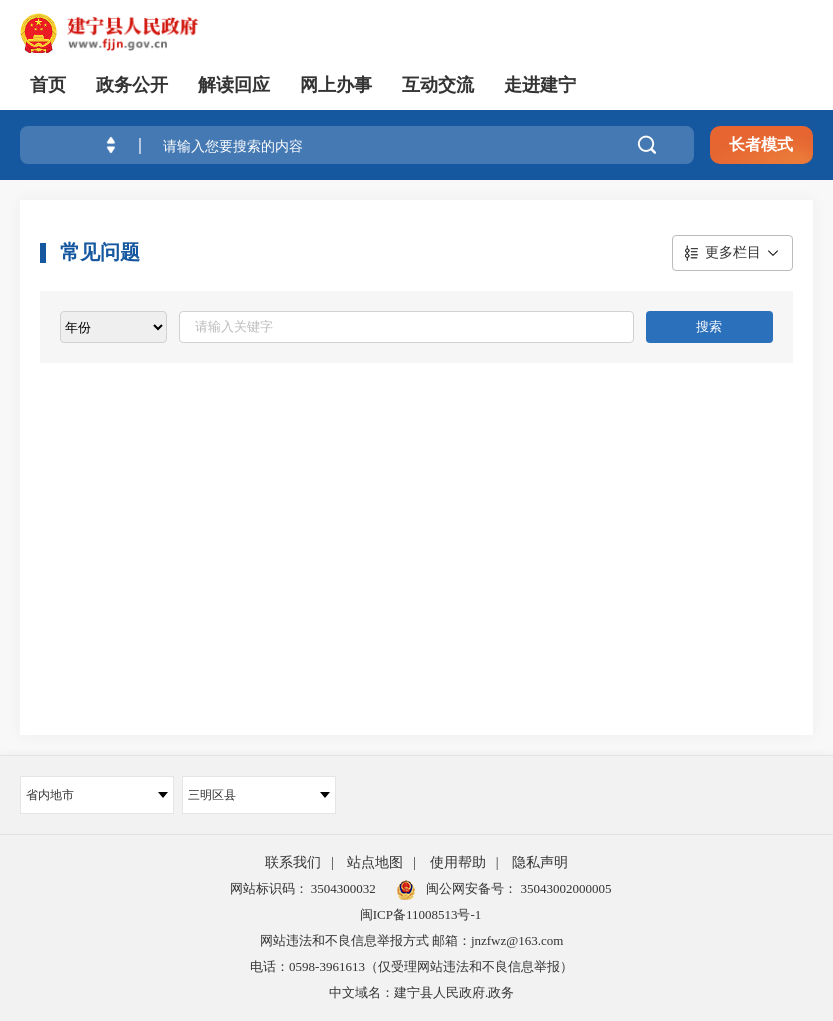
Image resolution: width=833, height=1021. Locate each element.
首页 (48, 85)
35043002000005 (564, 888)
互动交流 (438, 85)
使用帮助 (458, 862)
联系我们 (293, 862)
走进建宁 (540, 85)
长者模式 (761, 144)
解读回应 (234, 85)
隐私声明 (540, 862)
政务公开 (132, 85)
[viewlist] (113, 327)
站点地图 (375, 862)
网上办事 (336, 85)
